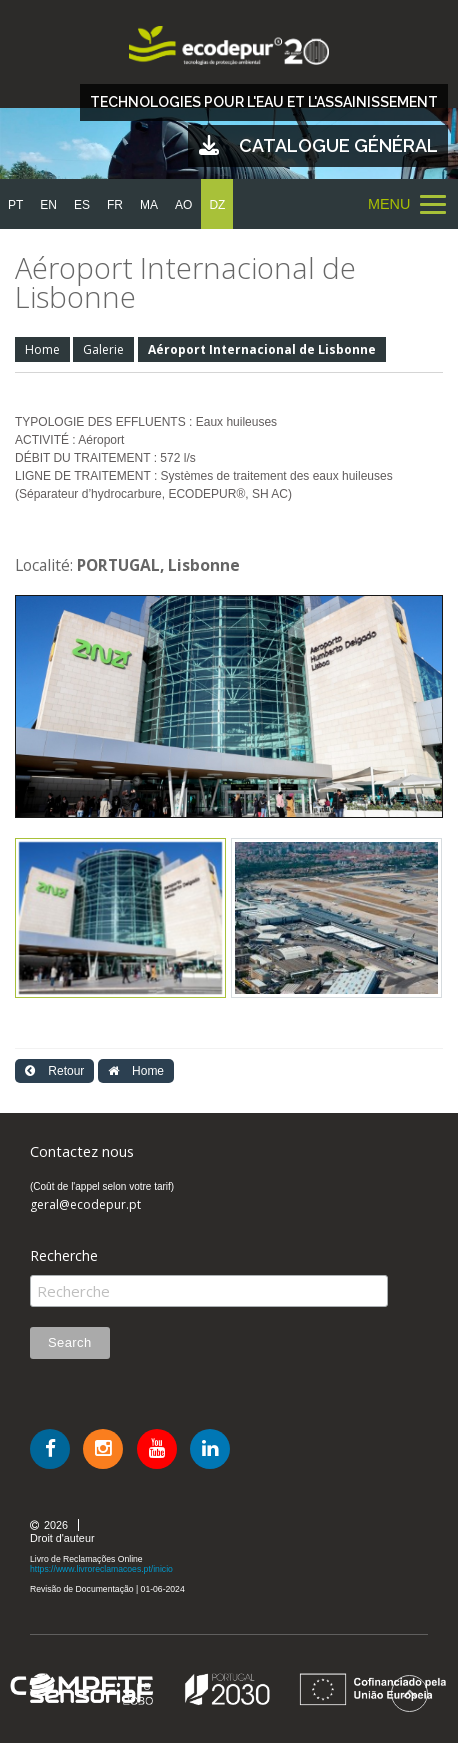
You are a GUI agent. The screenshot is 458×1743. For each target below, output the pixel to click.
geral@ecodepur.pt (85, 1205)
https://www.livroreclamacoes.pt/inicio (101, 1569)
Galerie (103, 349)
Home (42, 349)
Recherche (64, 1256)
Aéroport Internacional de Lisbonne (262, 349)
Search (70, 1342)
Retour (54, 1071)
